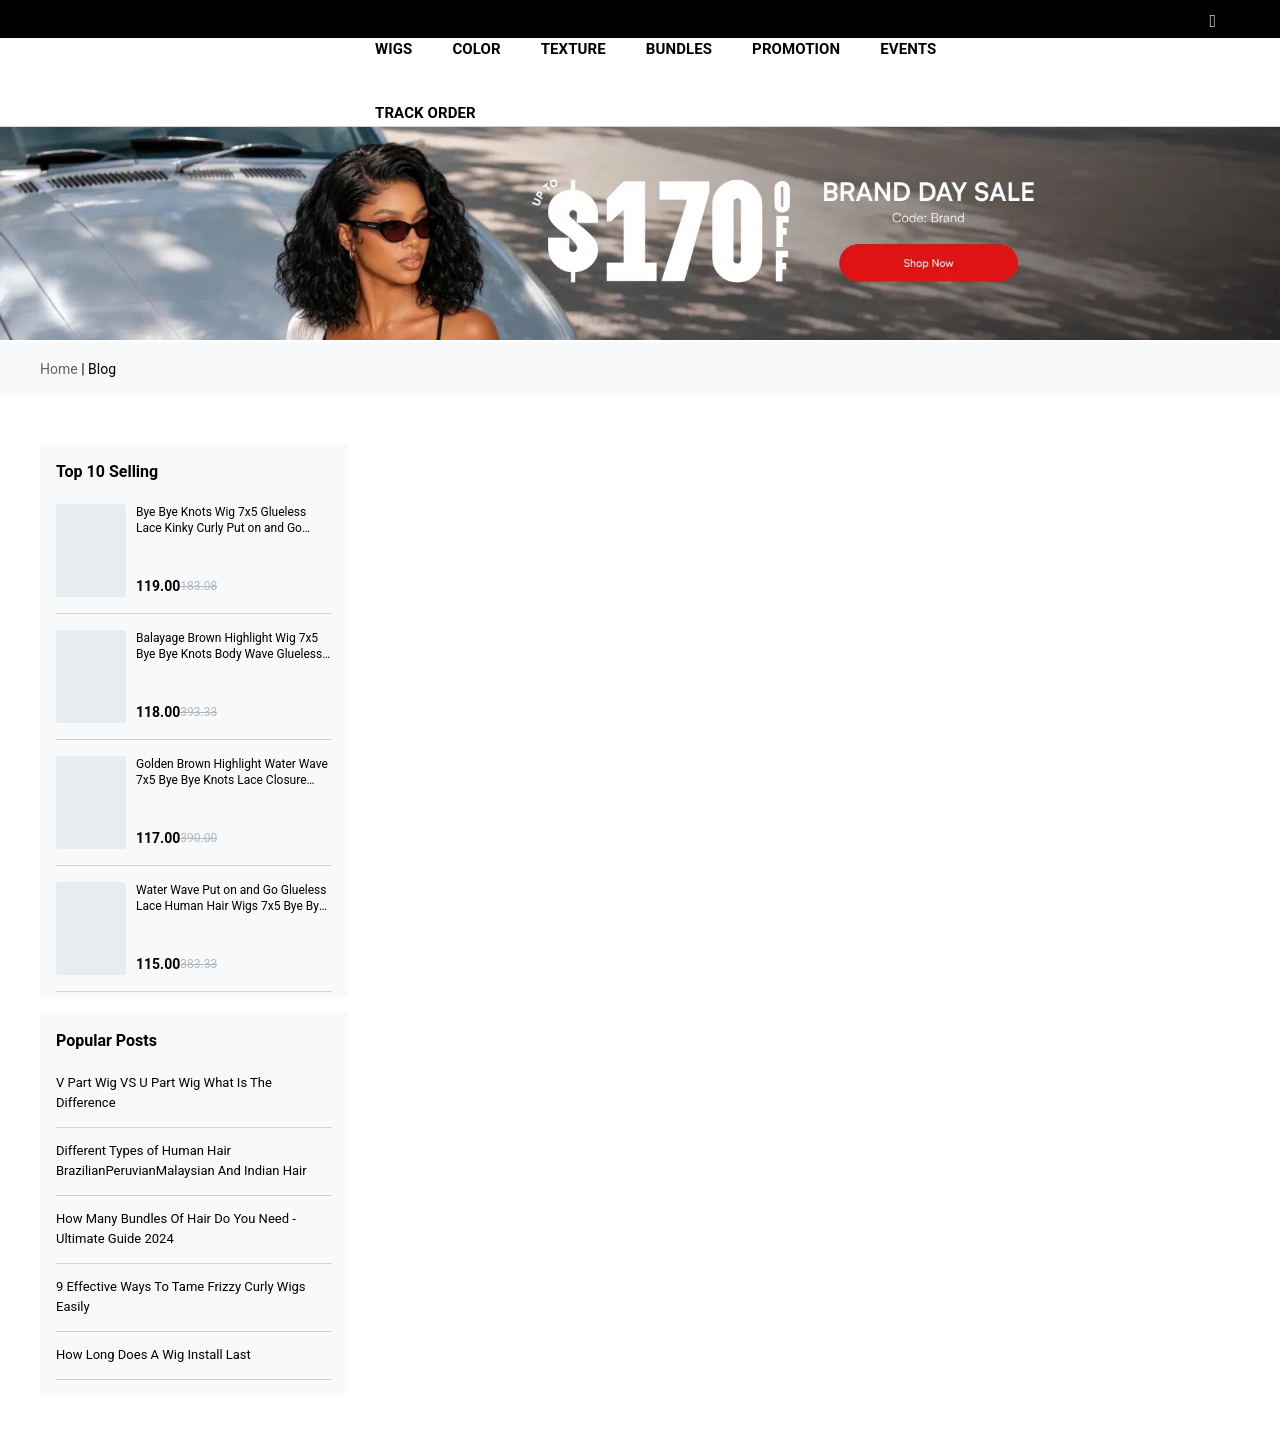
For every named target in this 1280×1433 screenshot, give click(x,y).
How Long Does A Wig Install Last (153, 1354)
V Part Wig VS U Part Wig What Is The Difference (164, 1092)
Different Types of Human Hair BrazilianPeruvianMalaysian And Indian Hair (181, 1160)
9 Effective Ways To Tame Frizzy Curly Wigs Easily (181, 1296)
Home (59, 369)
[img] (182, 82)
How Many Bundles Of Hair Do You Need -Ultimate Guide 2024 (176, 1228)
